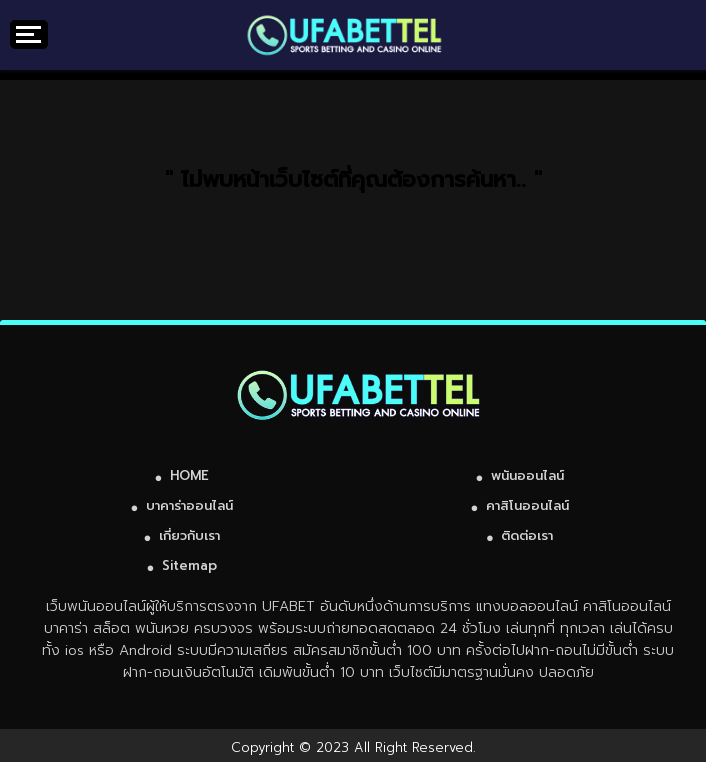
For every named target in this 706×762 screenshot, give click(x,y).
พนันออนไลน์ (527, 475)
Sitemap (189, 565)
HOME (189, 475)
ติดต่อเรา (527, 535)
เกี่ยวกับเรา (189, 535)
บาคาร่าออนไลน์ (189, 505)
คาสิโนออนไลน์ (527, 505)
